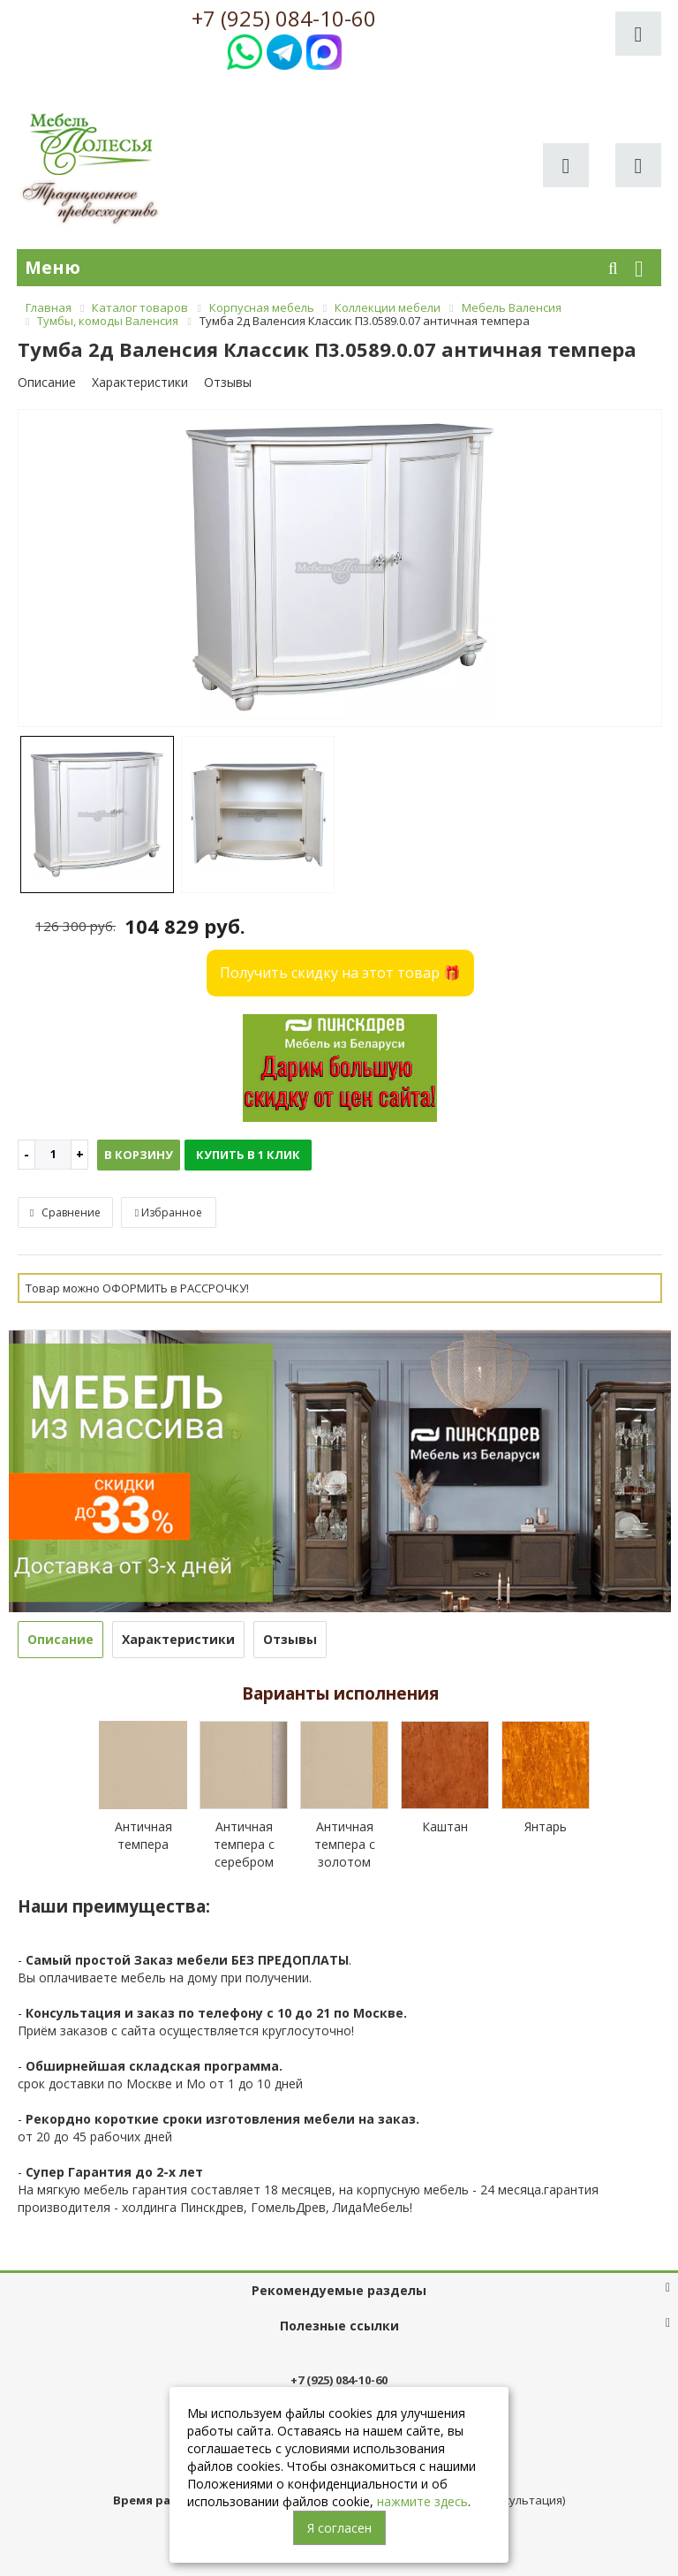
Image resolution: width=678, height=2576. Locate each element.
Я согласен (339, 2527)
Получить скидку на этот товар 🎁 (340, 972)
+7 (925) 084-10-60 (284, 18)
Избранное (168, 1212)
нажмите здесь (422, 2501)
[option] (340, 569)
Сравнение (65, 1212)
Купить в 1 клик (248, 1155)
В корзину (138, 1155)
